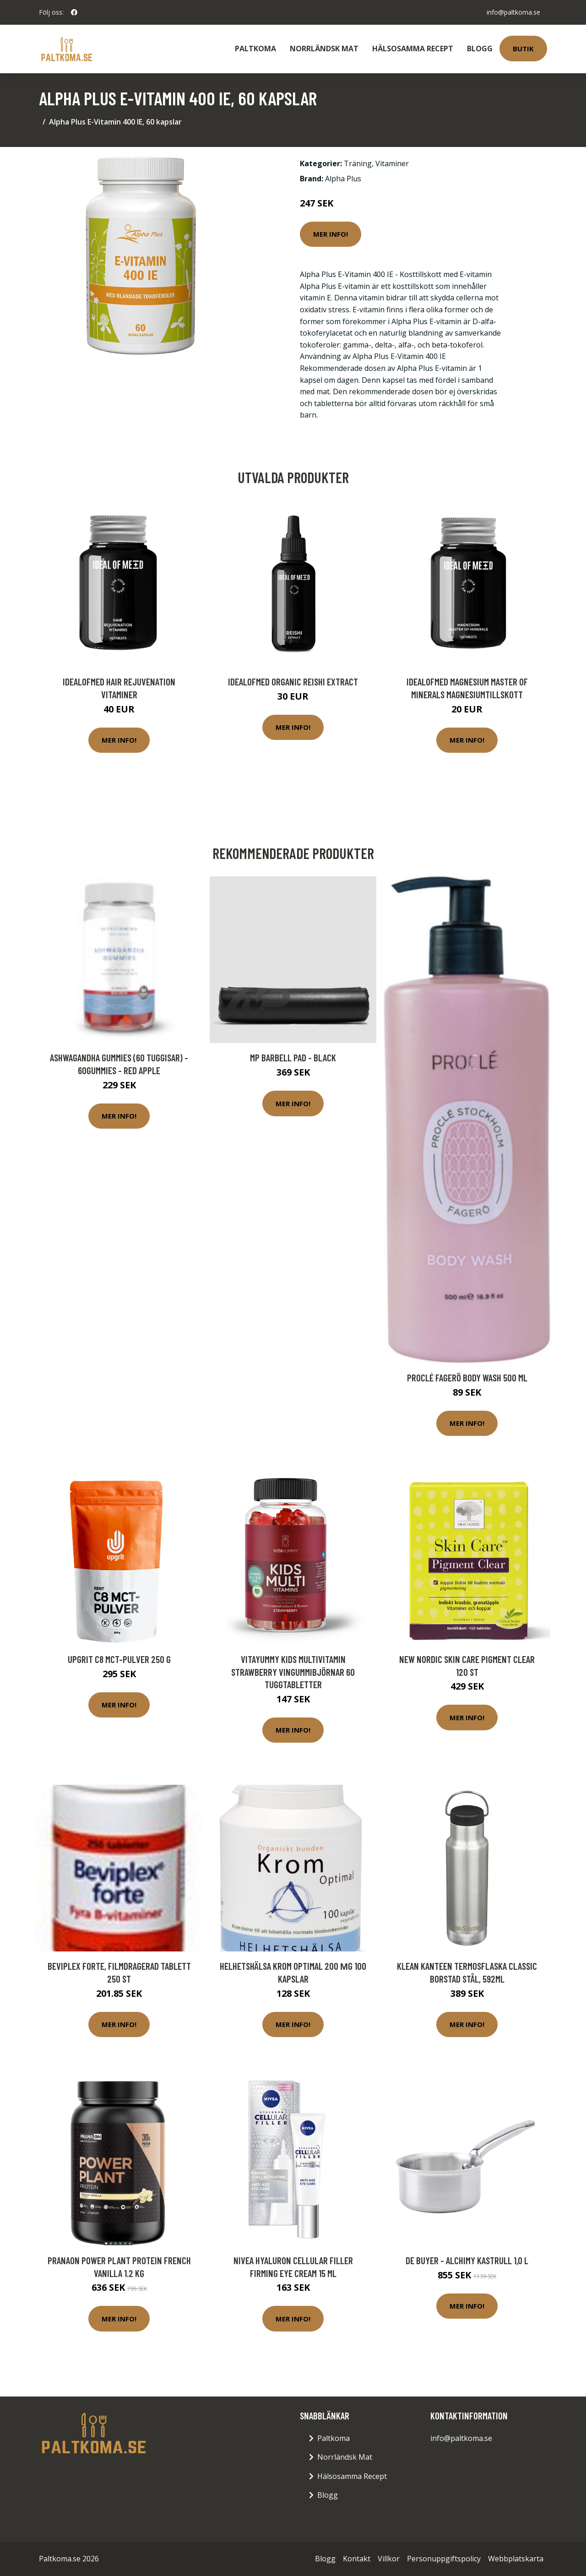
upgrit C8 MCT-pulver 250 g (119, 1659)
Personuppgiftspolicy (444, 2559)
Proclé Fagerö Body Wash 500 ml (467, 1377)
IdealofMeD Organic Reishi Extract (293, 681)
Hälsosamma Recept (412, 48)
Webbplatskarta (515, 2559)
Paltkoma (255, 48)
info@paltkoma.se (513, 12)
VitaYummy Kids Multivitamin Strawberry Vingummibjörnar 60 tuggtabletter (293, 1671)
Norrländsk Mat (324, 48)
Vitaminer (392, 163)
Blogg (480, 48)
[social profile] (74, 12)
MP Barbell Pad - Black (293, 1057)
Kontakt (356, 2559)
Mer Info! (330, 234)
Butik (523, 48)
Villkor (389, 2559)
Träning (358, 163)
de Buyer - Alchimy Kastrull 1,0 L (467, 2260)
